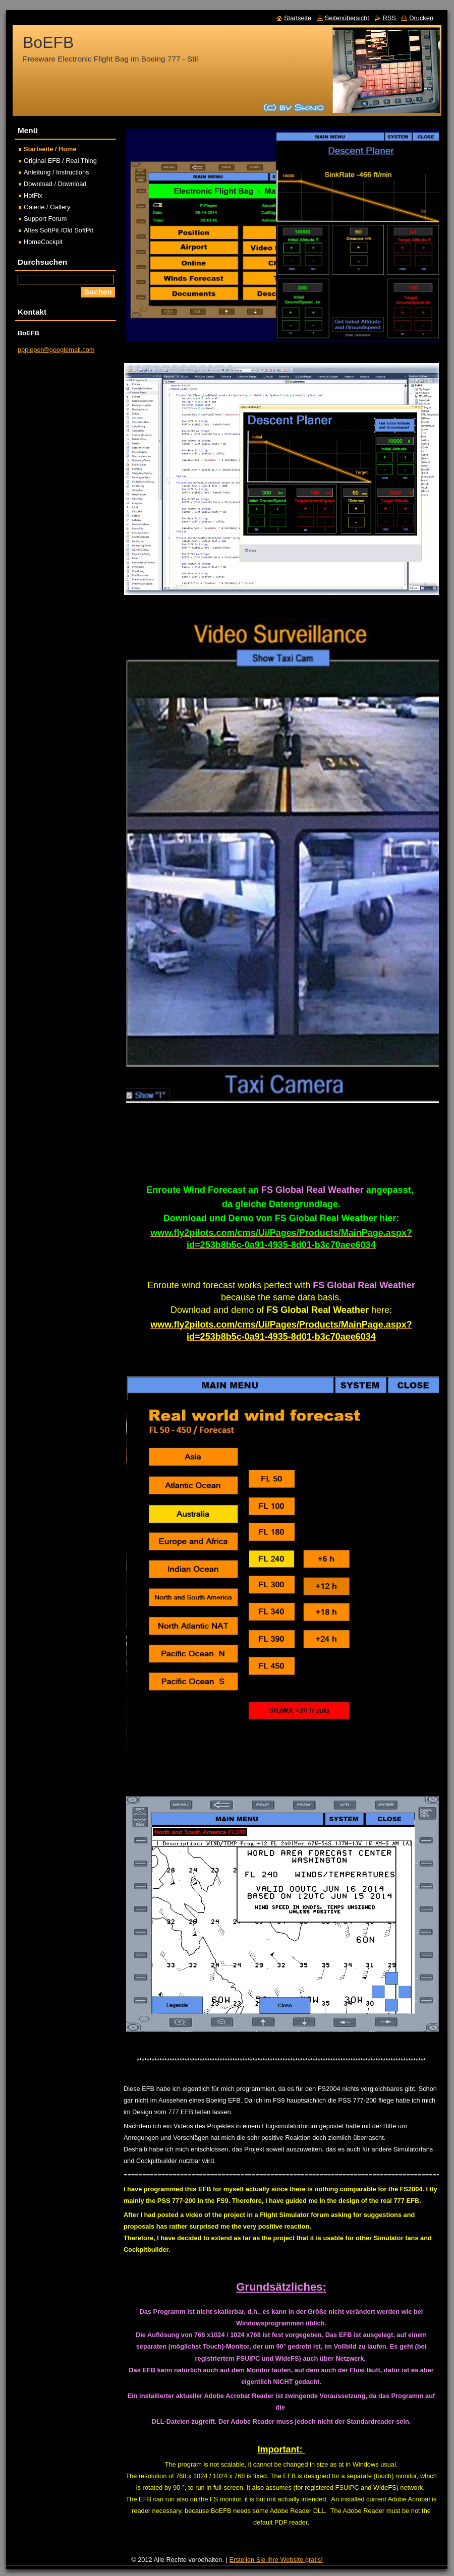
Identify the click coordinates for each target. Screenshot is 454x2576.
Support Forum (45, 218)
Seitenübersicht (347, 18)
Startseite (297, 18)
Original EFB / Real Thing (60, 160)
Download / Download (55, 184)
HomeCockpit (43, 242)
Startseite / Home (50, 149)
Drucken (421, 18)
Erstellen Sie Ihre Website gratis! (275, 2559)
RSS (388, 18)
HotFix (33, 195)
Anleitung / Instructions (56, 172)
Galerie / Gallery (47, 207)
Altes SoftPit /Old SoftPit (58, 230)
